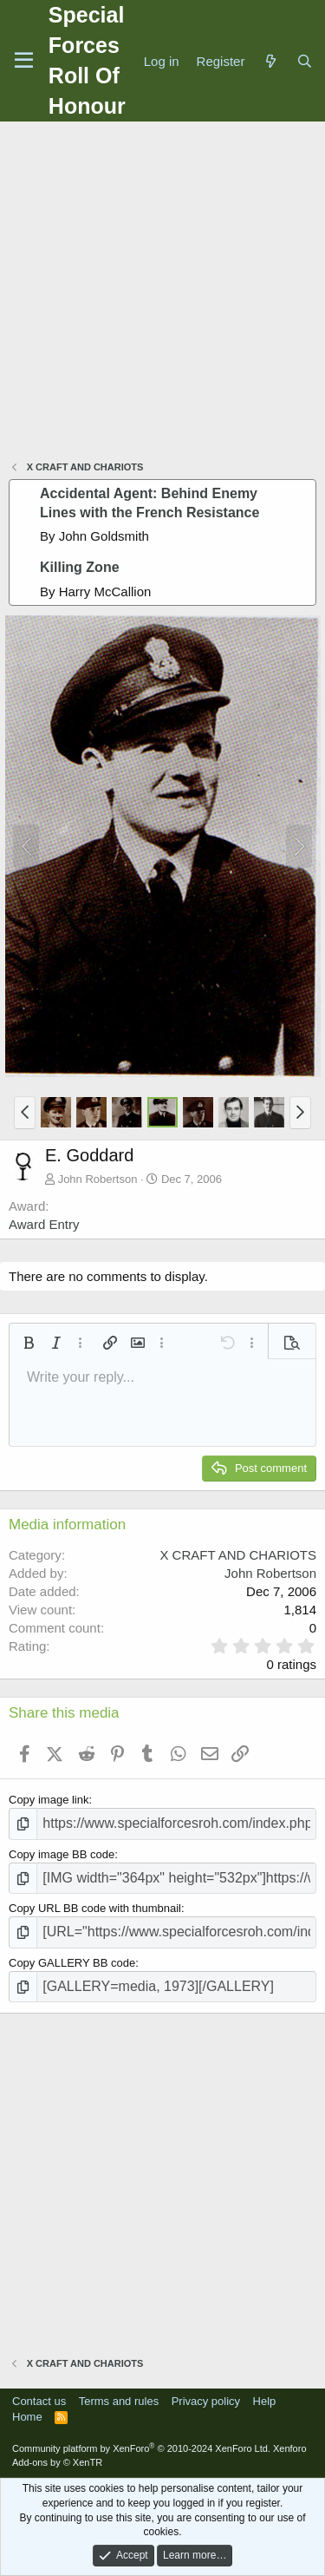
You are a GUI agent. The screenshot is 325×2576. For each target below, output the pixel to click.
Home (27, 2416)
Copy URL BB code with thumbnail (95, 1908)
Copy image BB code (61, 1854)
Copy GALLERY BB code (72, 1962)
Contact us (39, 2401)
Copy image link (49, 1799)
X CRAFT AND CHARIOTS (237, 1555)
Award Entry (44, 1224)
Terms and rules (119, 2401)
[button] (25, 1112)
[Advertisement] (162, 293)
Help (264, 2401)
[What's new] (270, 61)
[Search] (305, 61)
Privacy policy (206, 2401)
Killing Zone (80, 567)
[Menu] (23, 60)
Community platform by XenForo (141, 2448)
